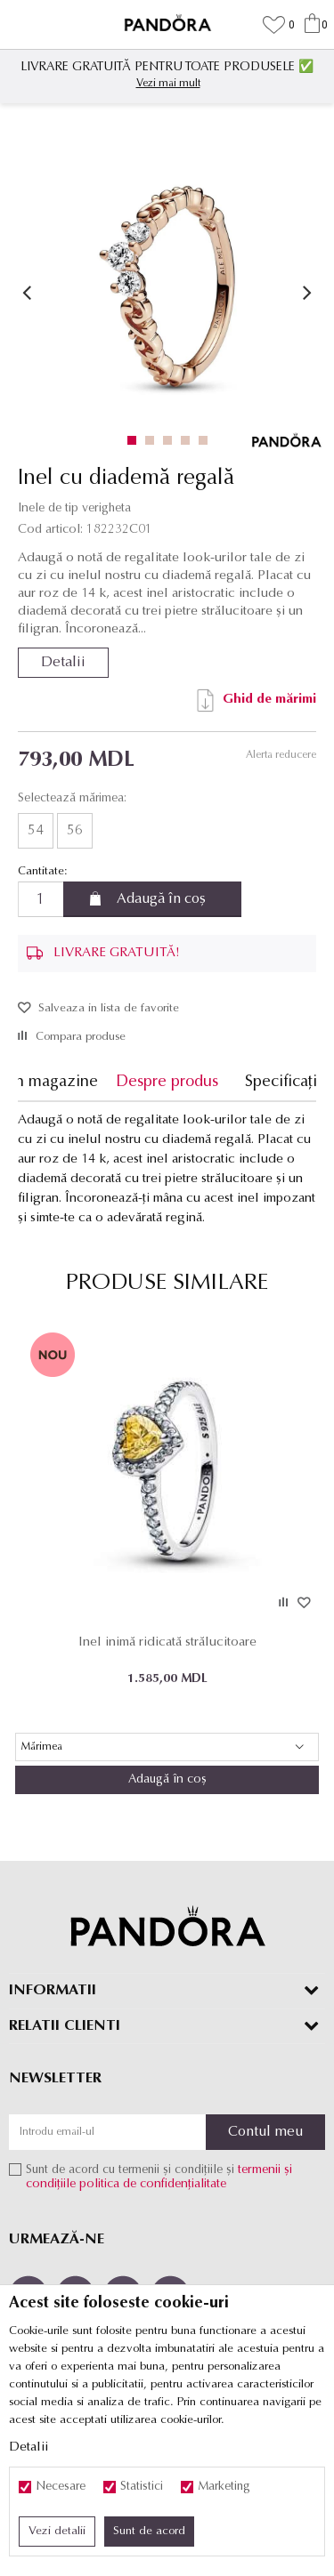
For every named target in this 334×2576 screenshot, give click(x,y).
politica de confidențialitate (152, 2184)
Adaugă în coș (161, 899)
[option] (167, 74)
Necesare (61, 2487)
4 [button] (189, 440)
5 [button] (207, 440)
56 (75, 831)
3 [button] (171, 440)
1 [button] (136, 440)
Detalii (63, 663)
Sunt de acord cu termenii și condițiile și (159, 2177)
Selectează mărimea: (72, 799)
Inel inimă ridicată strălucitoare (167, 1642)
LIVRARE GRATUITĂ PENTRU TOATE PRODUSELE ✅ (167, 67)
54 (36, 831)
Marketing (224, 2487)
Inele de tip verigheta (74, 508)
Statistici (141, 2487)
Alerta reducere (281, 755)
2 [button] (153, 440)
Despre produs (167, 1082)
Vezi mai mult (168, 83)
